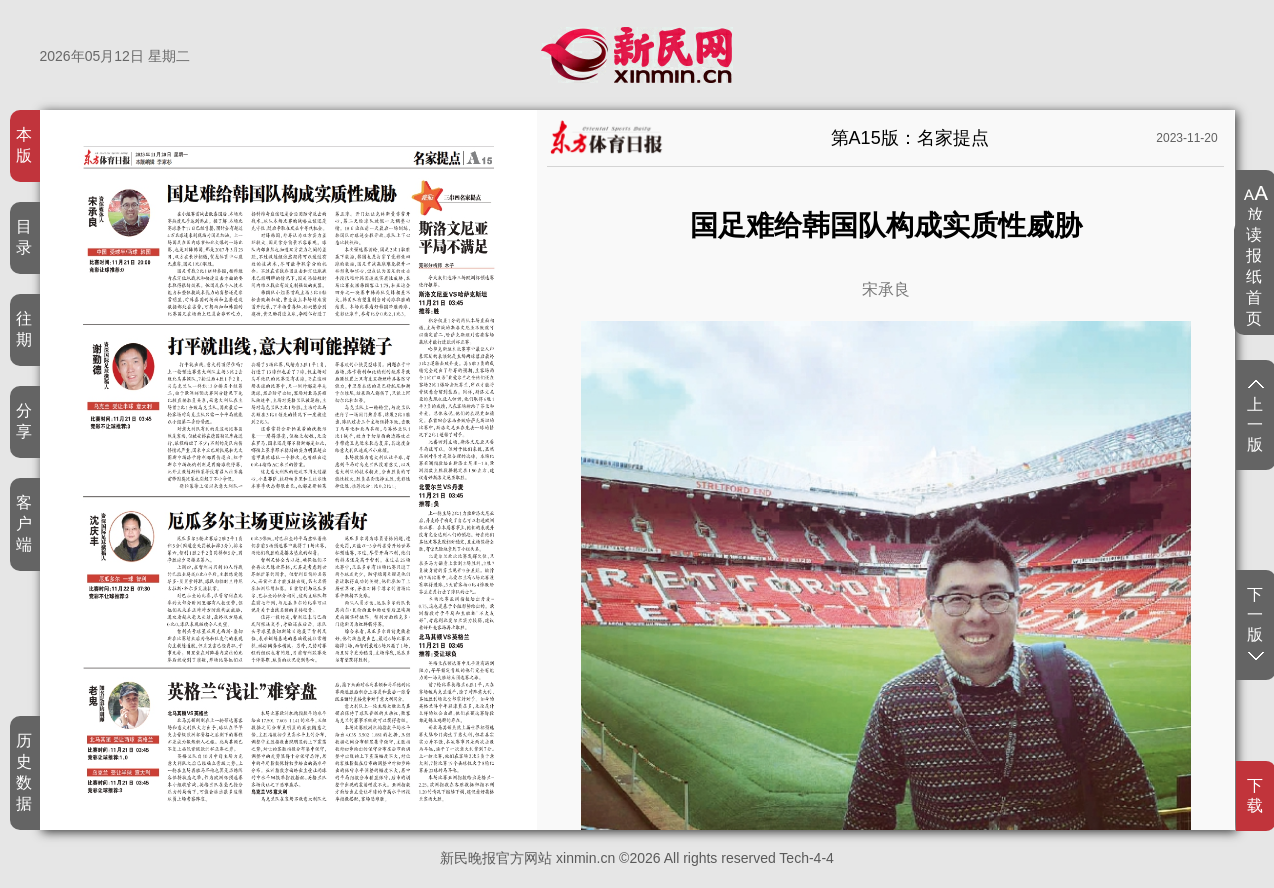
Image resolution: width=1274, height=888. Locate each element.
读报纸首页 (1254, 276)
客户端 (24, 523)
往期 (24, 329)
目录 (24, 237)
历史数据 (24, 772)
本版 (24, 145)
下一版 (1255, 623)
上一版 (1255, 417)
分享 (24, 421)
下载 (1255, 795)
